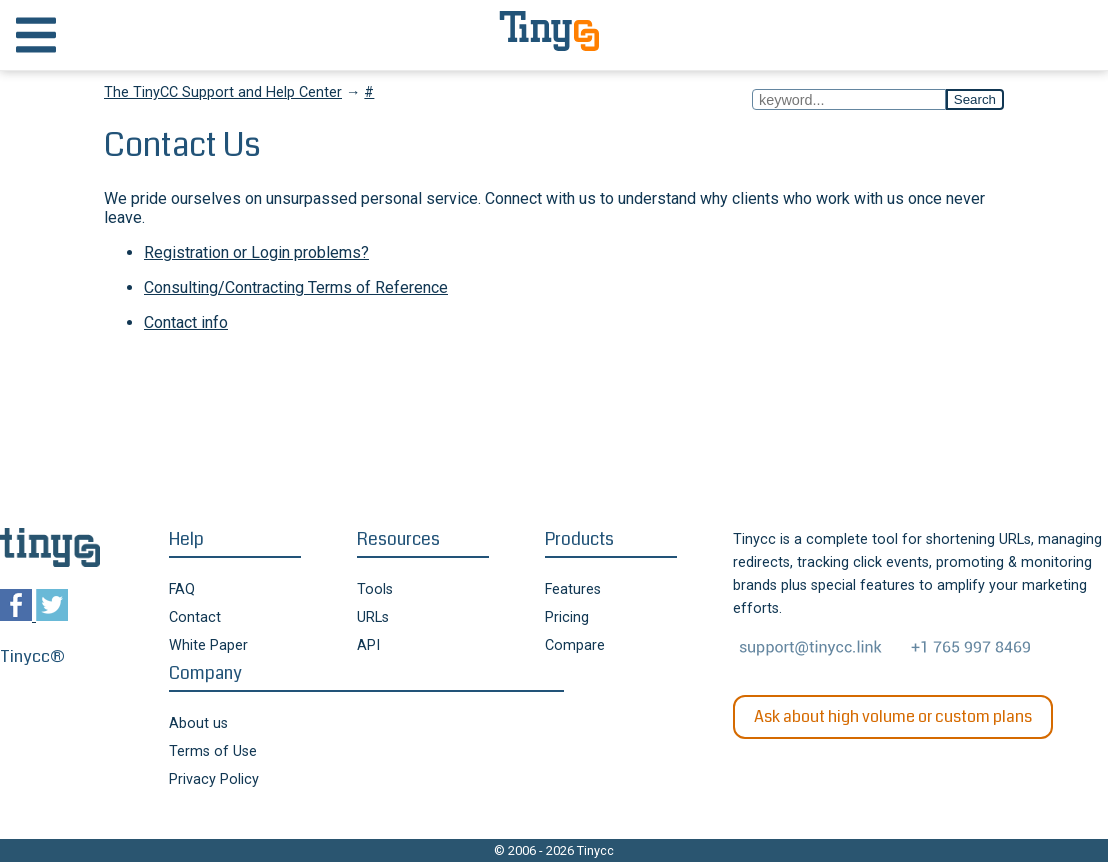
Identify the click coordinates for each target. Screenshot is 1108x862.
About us (198, 723)
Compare (575, 645)
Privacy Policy (214, 779)
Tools (375, 589)
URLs (373, 617)
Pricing (567, 617)
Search (975, 99)
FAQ (182, 589)
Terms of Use (213, 751)
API (368, 645)
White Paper (208, 645)
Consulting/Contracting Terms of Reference (296, 287)
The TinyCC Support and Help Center (223, 92)
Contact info (186, 322)
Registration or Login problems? (256, 252)
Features (573, 589)
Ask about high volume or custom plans (893, 716)
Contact (195, 617)
